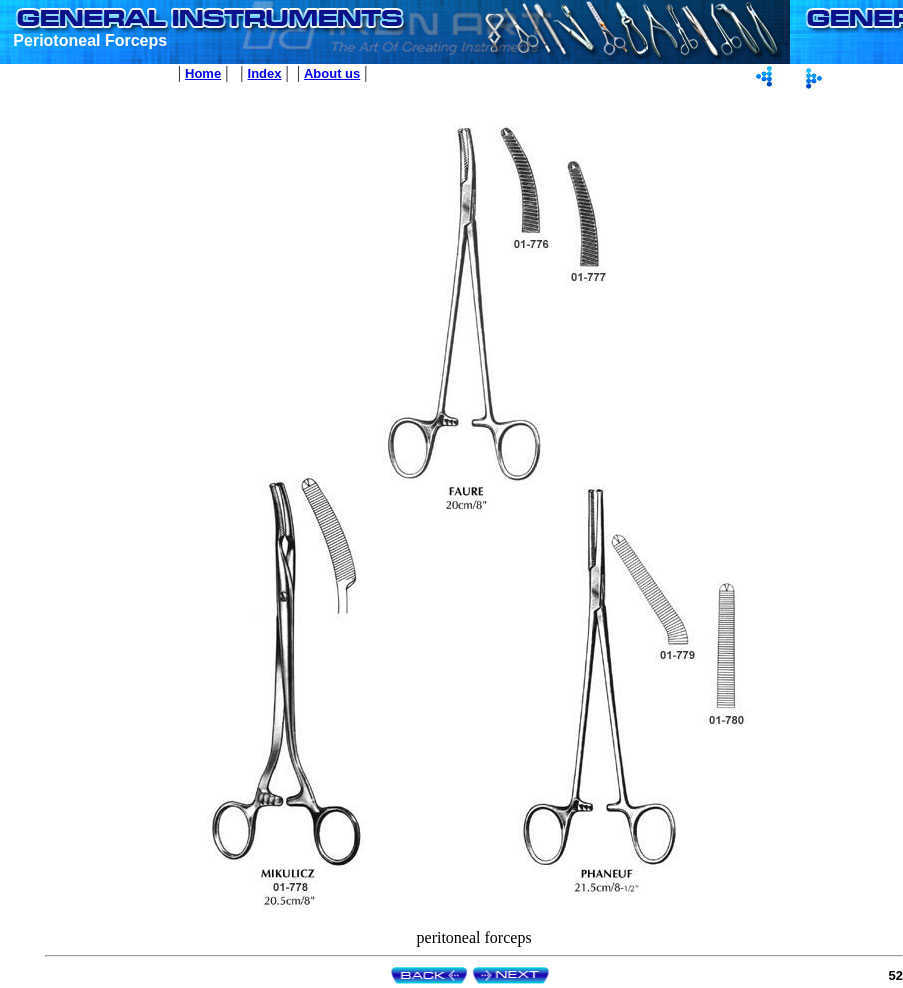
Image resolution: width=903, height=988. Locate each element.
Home (203, 73)
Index (265, 73)
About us (332, 73)
